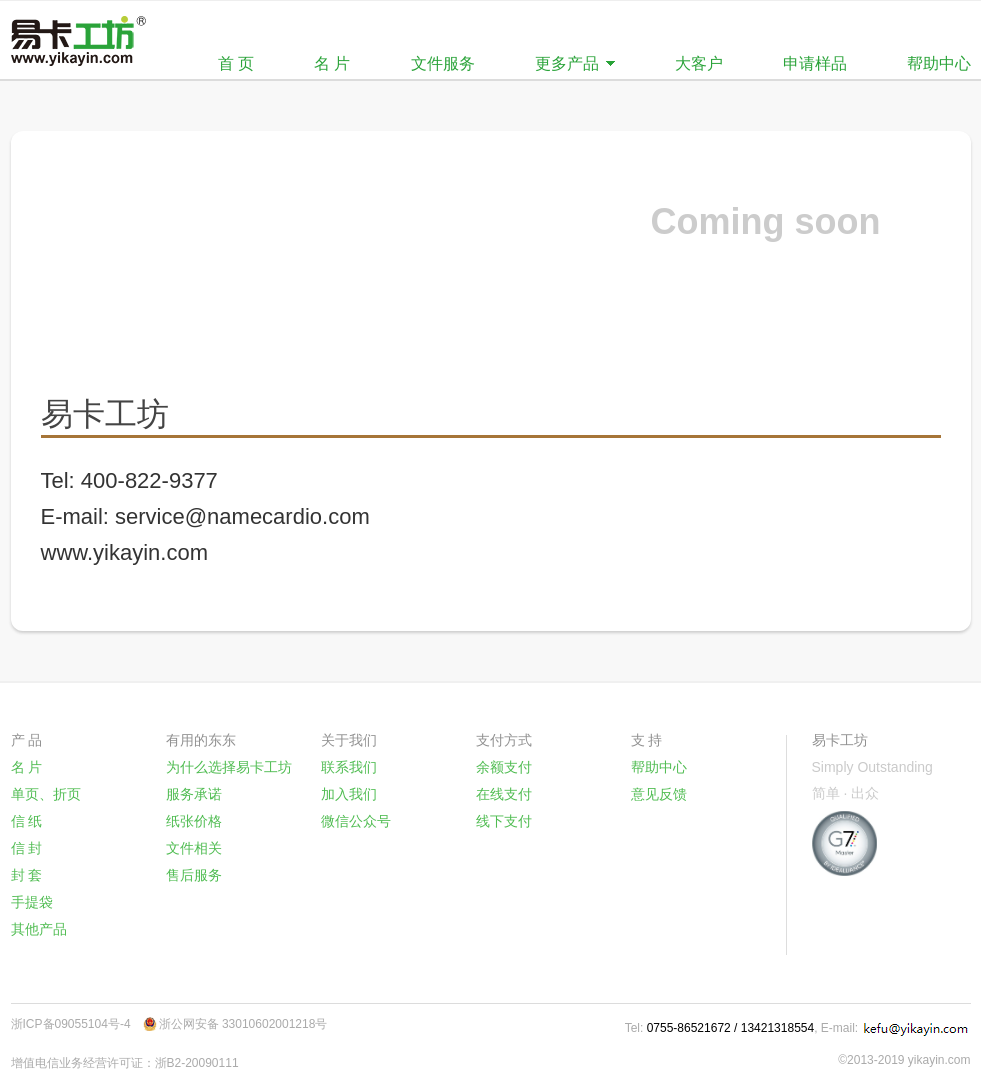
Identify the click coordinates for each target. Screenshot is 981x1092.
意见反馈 (659, 794)
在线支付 (504, 794)
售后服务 (194, 875)
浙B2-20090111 (197, 1063)
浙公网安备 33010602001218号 (243, 1024)
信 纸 (27, 821)
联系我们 (349, 767)
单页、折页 (46, 794)
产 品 (27, 740)
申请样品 (815, 63)
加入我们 (349, 794)
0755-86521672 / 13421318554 (731, 1028)
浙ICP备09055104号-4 (71, 1024)
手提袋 (32, 902)
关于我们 (349, 740)
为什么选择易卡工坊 (229, 767)
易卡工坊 (840, 740)
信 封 (27, 848)
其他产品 (39, 929)
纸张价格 (194, 821)
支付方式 (504, 740)
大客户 (699, 63)
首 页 (236, 63)
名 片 (332, 63)
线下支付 (504, 821)
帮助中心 (939, 63)
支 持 (647, 740)
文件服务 (443, 63)
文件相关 (194, 848)
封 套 (27, 875)
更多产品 (567, 63)
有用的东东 (201, 740)
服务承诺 (194, 794)
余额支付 (504, 767)
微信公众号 (356, 821)
